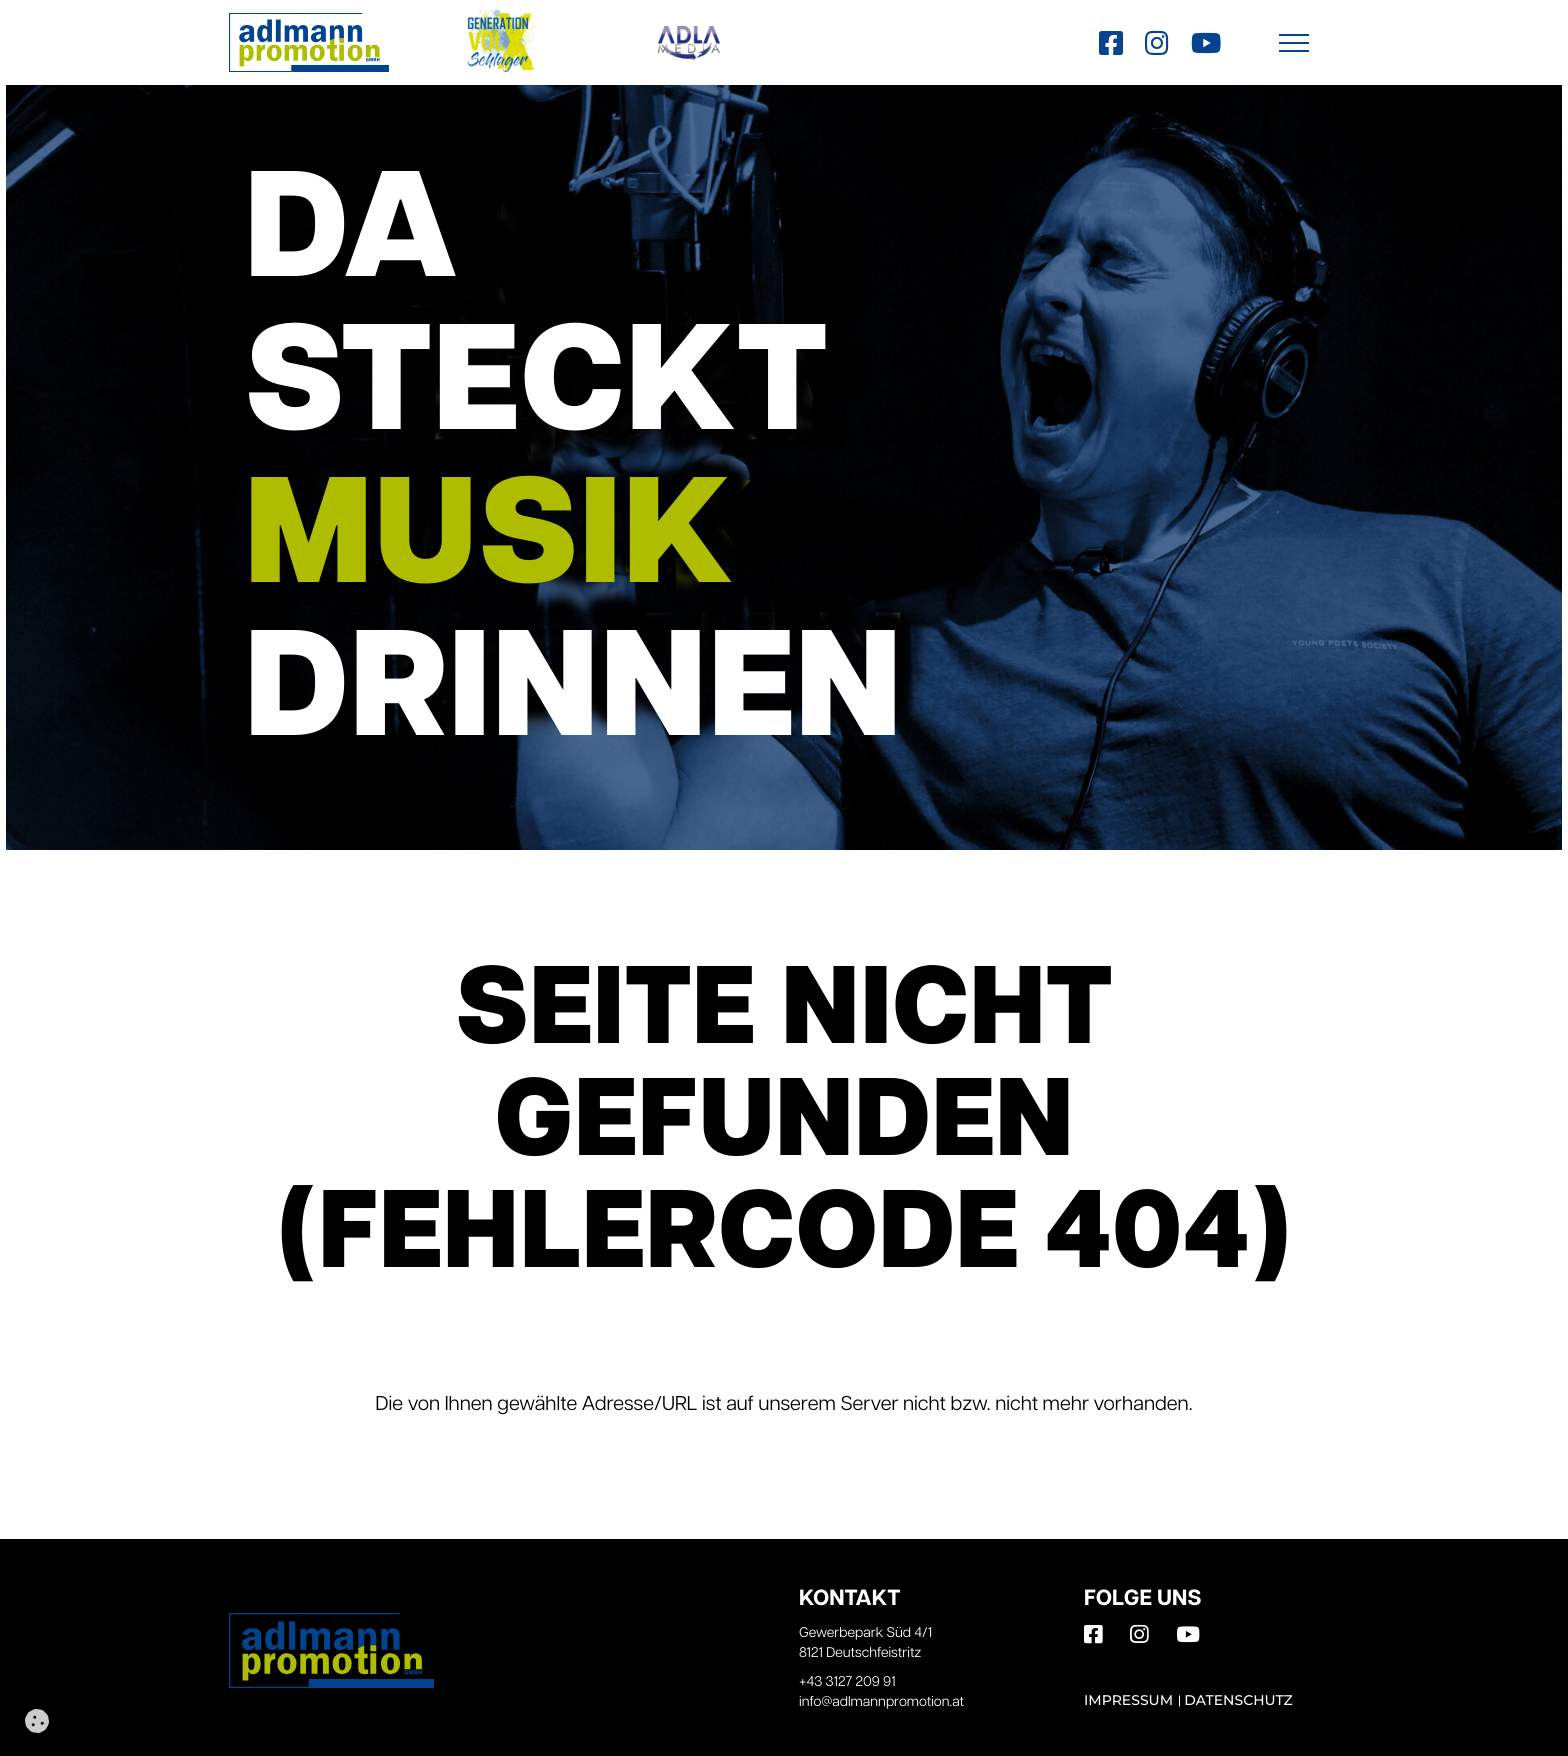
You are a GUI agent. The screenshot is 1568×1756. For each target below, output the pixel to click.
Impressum (1128, 1700)
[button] (1294, 42)
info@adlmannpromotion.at (881, 1702)
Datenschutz (1238, 1700)
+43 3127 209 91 (847, 1682)
